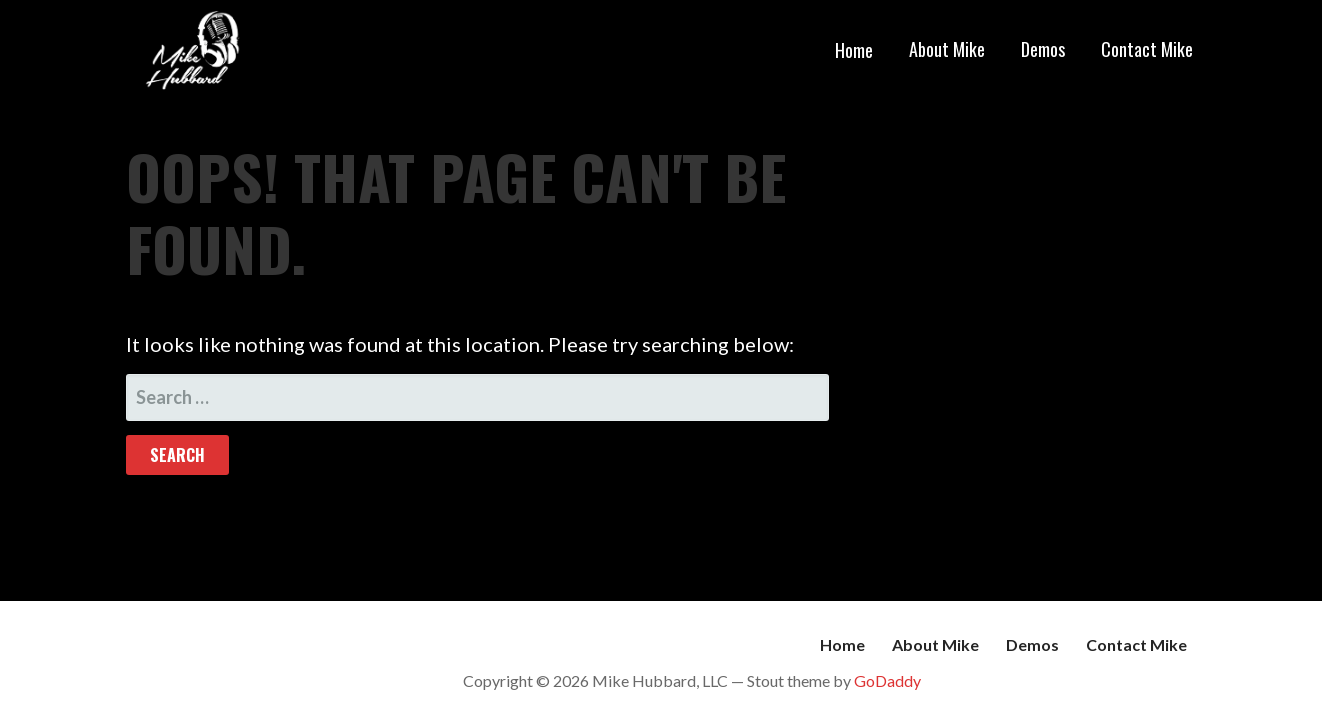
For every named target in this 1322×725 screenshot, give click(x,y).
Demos (1043, 49)
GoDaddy (887, 680)
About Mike (947, 49)
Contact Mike (1147, 49)
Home (854, 50)
